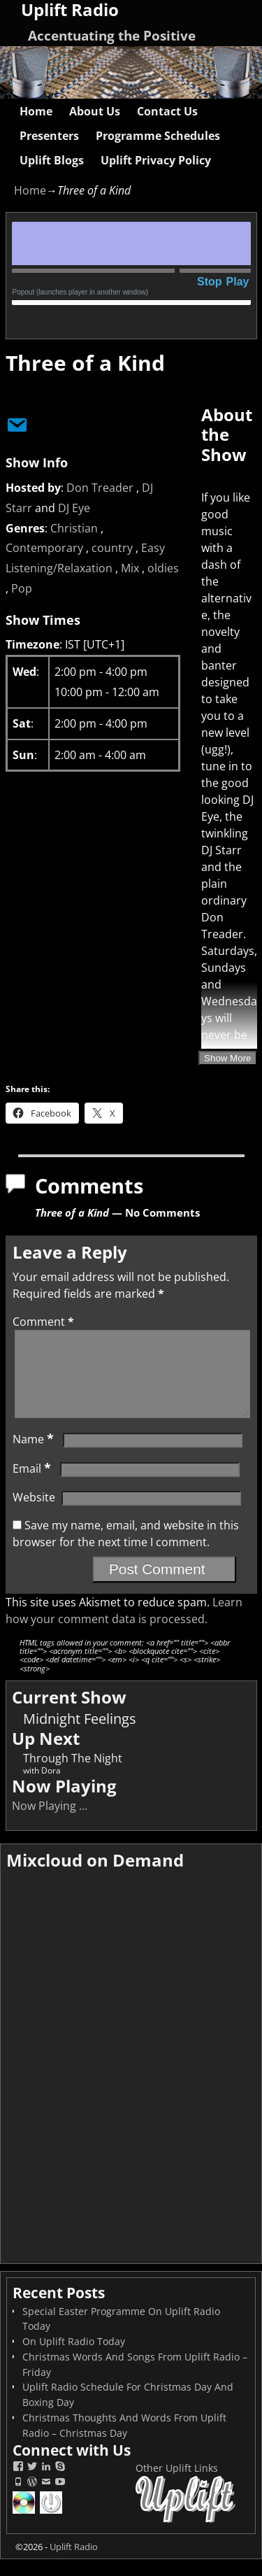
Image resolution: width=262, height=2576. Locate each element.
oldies (163, 568)
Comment (45, 1321)
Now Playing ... (49, 1822)
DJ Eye (74, 508)
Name (35, 1456)
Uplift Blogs (52, 160)
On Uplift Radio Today (73, 2358)
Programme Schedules (158, 135)
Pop (21, 588)
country (112, 547)
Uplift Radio (74, 2563)
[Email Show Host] (13, 423)
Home (36, 111)
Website (34, 1514)
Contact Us (167, 111)
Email (33, 1485)
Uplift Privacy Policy (156, 160)
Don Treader (99, 487)
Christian (74, 528)
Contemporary (44, 547)
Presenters (49, 135)
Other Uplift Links (177, 2484)
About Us (94, 111)
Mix (130, 568)
